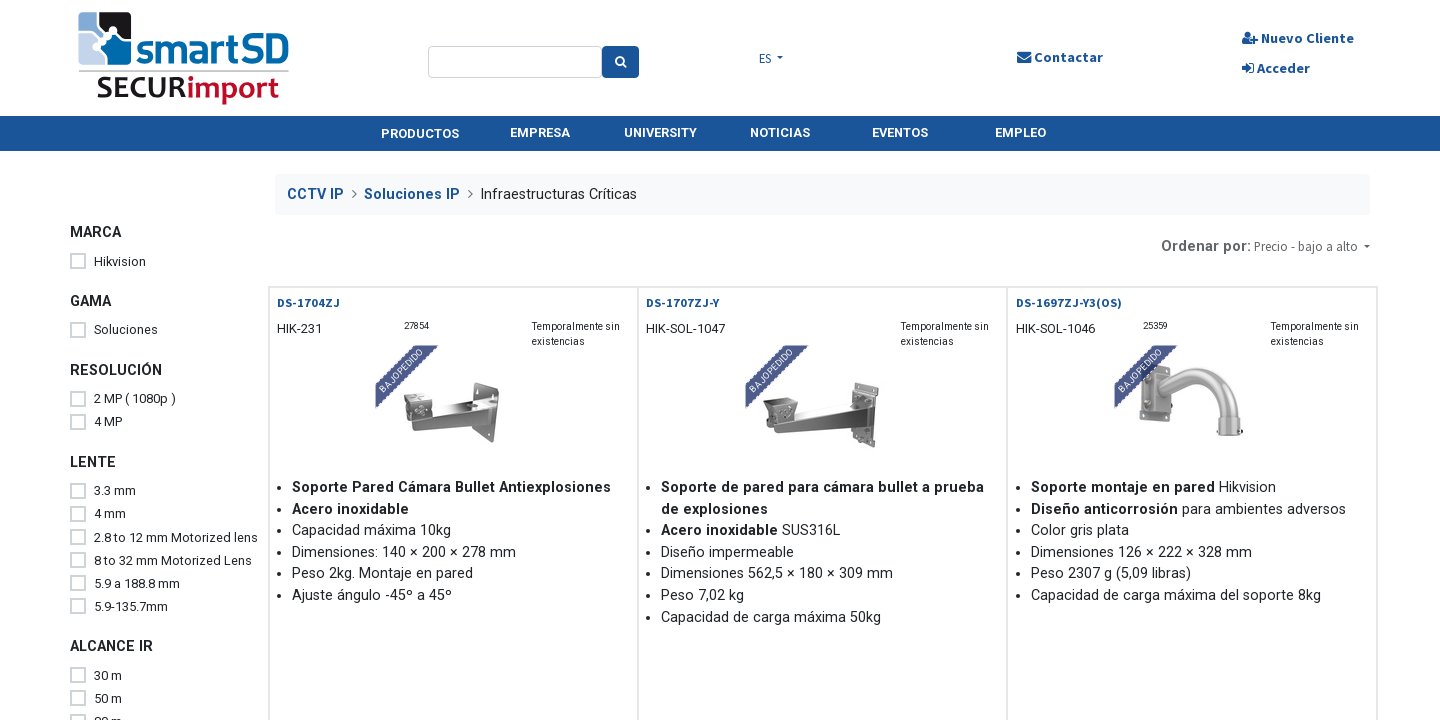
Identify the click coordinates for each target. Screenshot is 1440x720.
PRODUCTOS (420, 133)
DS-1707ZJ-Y (682, 302)
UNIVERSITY (660, 132)
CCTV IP (315, 194)
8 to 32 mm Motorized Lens (173, 560)
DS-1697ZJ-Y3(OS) (1069, 302)
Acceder (1276, 68)
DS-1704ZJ (308, 302)
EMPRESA (540, 132)
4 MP (108, 421)
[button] (1312, 246)
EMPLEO (1020, 132)
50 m (108, 698)
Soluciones (126, 329)
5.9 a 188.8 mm (137, 583)
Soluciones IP (412, 194)
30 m (108, 675)
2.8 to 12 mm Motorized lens (176, 537)
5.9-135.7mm (131, 606)
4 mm (110, 513)
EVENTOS (900, 132)
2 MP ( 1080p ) (135, 398)
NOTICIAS (780, 132)
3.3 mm (115, 490)
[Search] (620, 62)
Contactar (1060, 57)
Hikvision (120, 261)
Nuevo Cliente (1298, 38)
